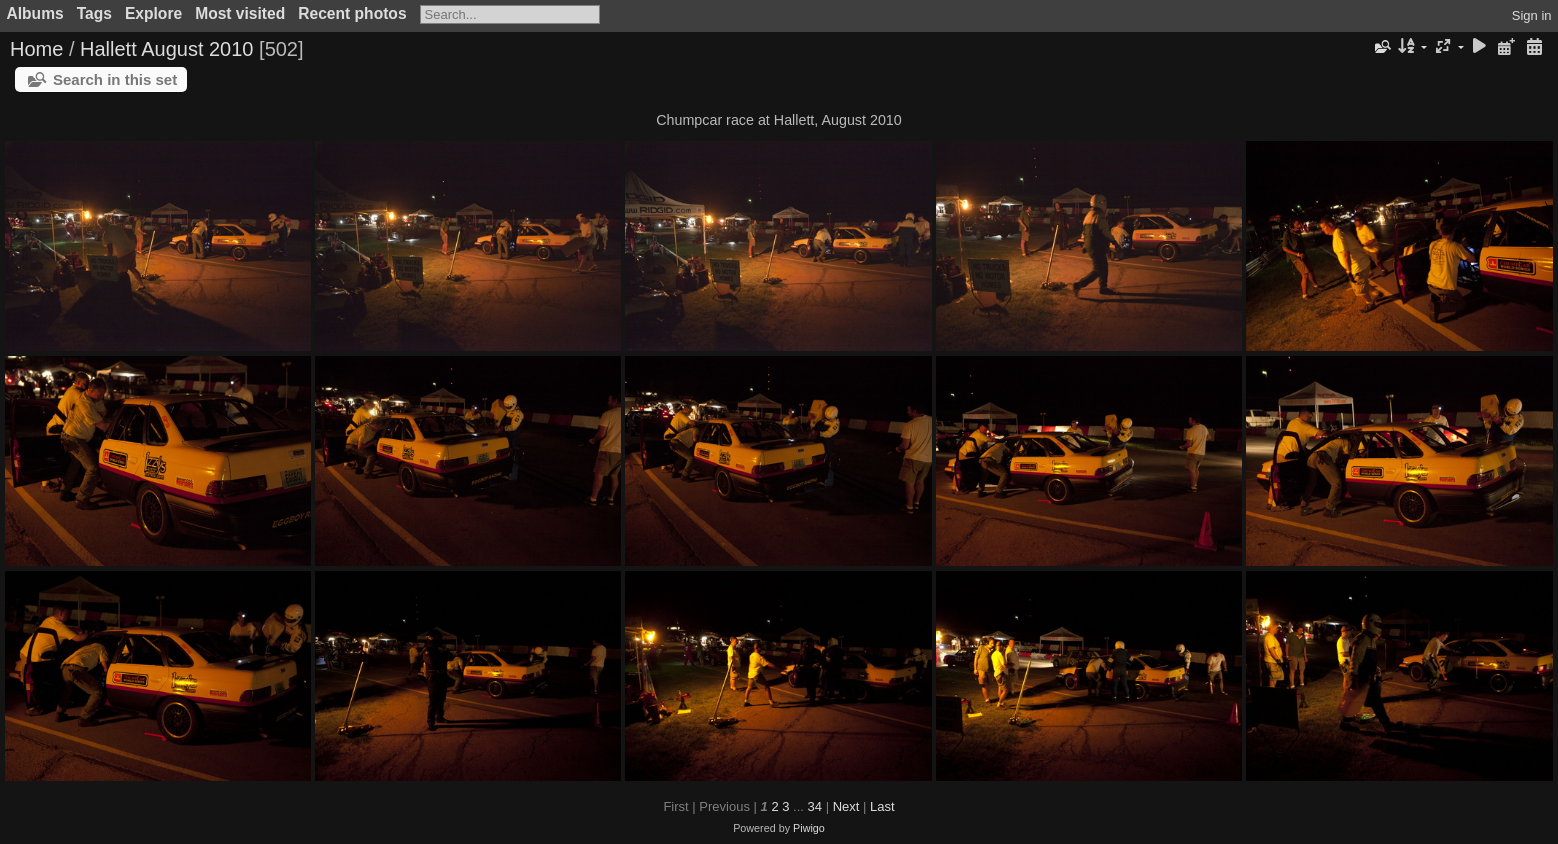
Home (36, 49)
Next (846, 806)
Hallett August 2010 (166, 49)
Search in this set (115, 79)
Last (882, 806)
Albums (35, 13)
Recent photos (352, 13)
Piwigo (809, 828)
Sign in (1532, 15)
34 (815, 806)
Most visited (240, 13)
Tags (94, 13)
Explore (153, 13)
